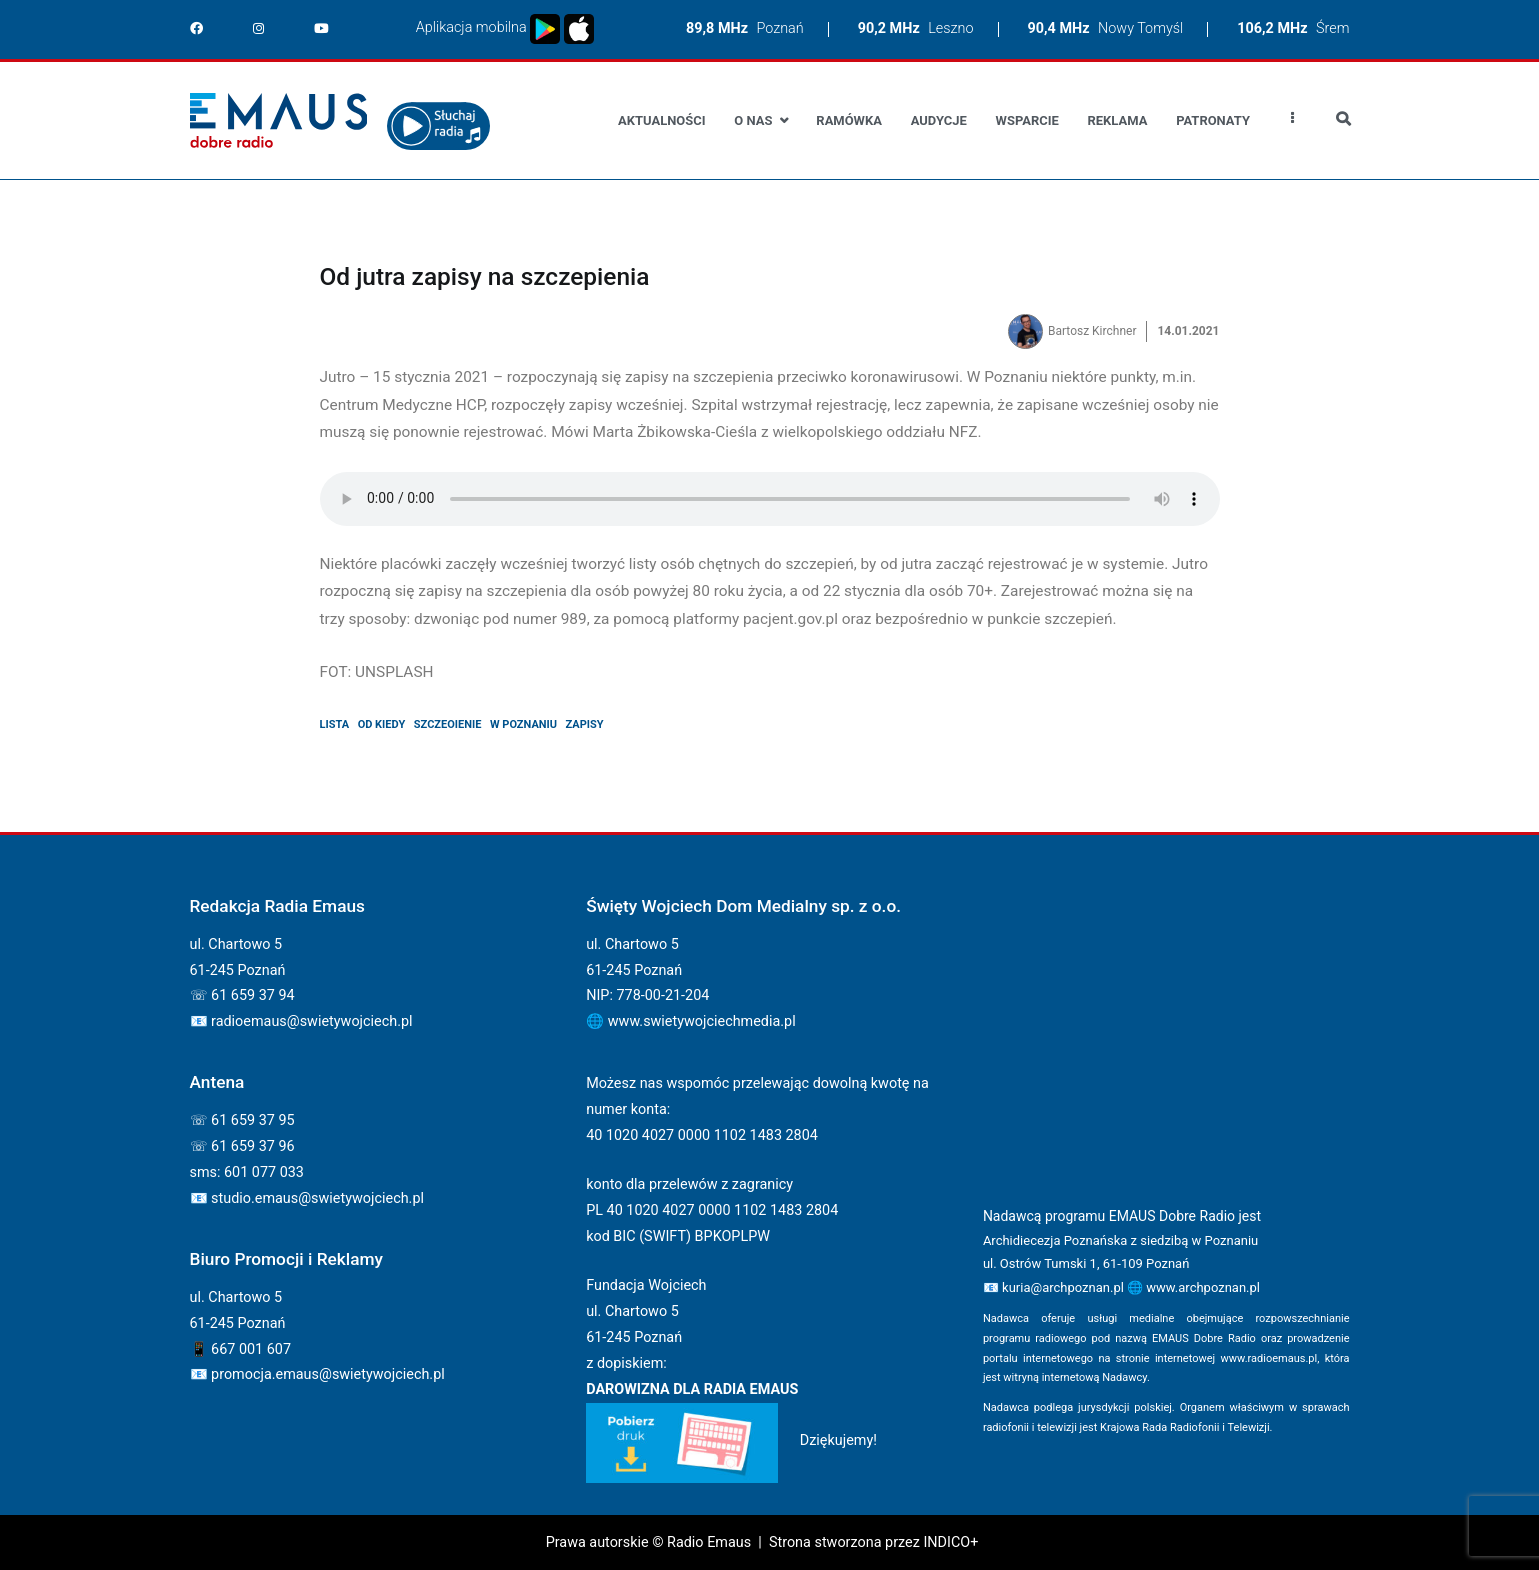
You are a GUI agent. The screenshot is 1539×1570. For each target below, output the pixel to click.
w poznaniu (523, 724)
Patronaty (1213, 120)
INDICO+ (950, 1542)
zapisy (585, 724)
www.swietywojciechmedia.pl (702, 1021)
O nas (753, 120)
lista (335, 724)
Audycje (939, 120)
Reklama (1118, 120)
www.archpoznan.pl (1203, 1287)
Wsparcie (1027, 120)
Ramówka (849, 120)
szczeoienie (448, 724)
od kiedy (382, 724)
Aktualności (661, 120)
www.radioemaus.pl (1269, 1358)
